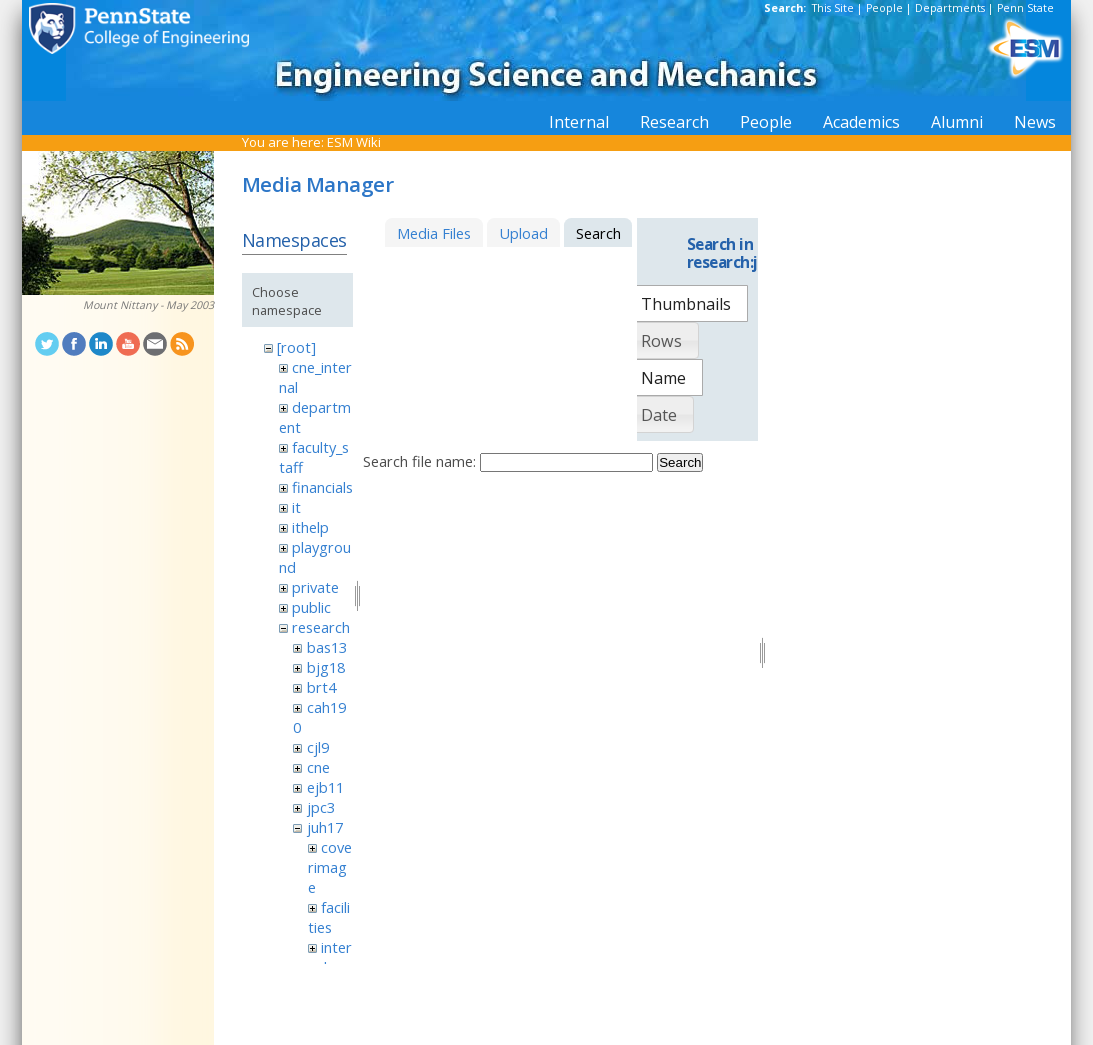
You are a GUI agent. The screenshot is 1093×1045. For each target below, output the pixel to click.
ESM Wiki (354, 142)
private (315, 587)
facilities (329, 917)
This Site (833, 8)
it (296, 507)
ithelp (310, 527)
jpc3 (321, 807)
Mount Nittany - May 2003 (148, 305)
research (321, 627)
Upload (523, 233)
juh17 (325, 827)
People (884, 8)
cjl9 (318, 747)
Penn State (1025, 8)
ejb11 (325, 787)
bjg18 (326, 667)
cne (318, 767)
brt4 (321, 687)
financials (322, 487)
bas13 (327, 647)
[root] (296, 347)
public (311, 607)
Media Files (434, 233)
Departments (950, 8)
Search (680, 462)
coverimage (330, 867)
